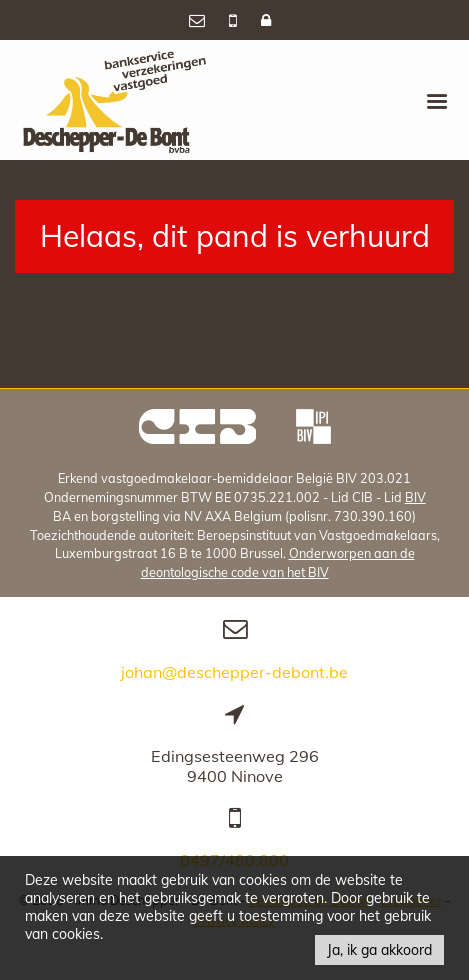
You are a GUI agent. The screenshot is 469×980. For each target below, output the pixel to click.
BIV (415, 497)
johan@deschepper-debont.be (234, 672)
